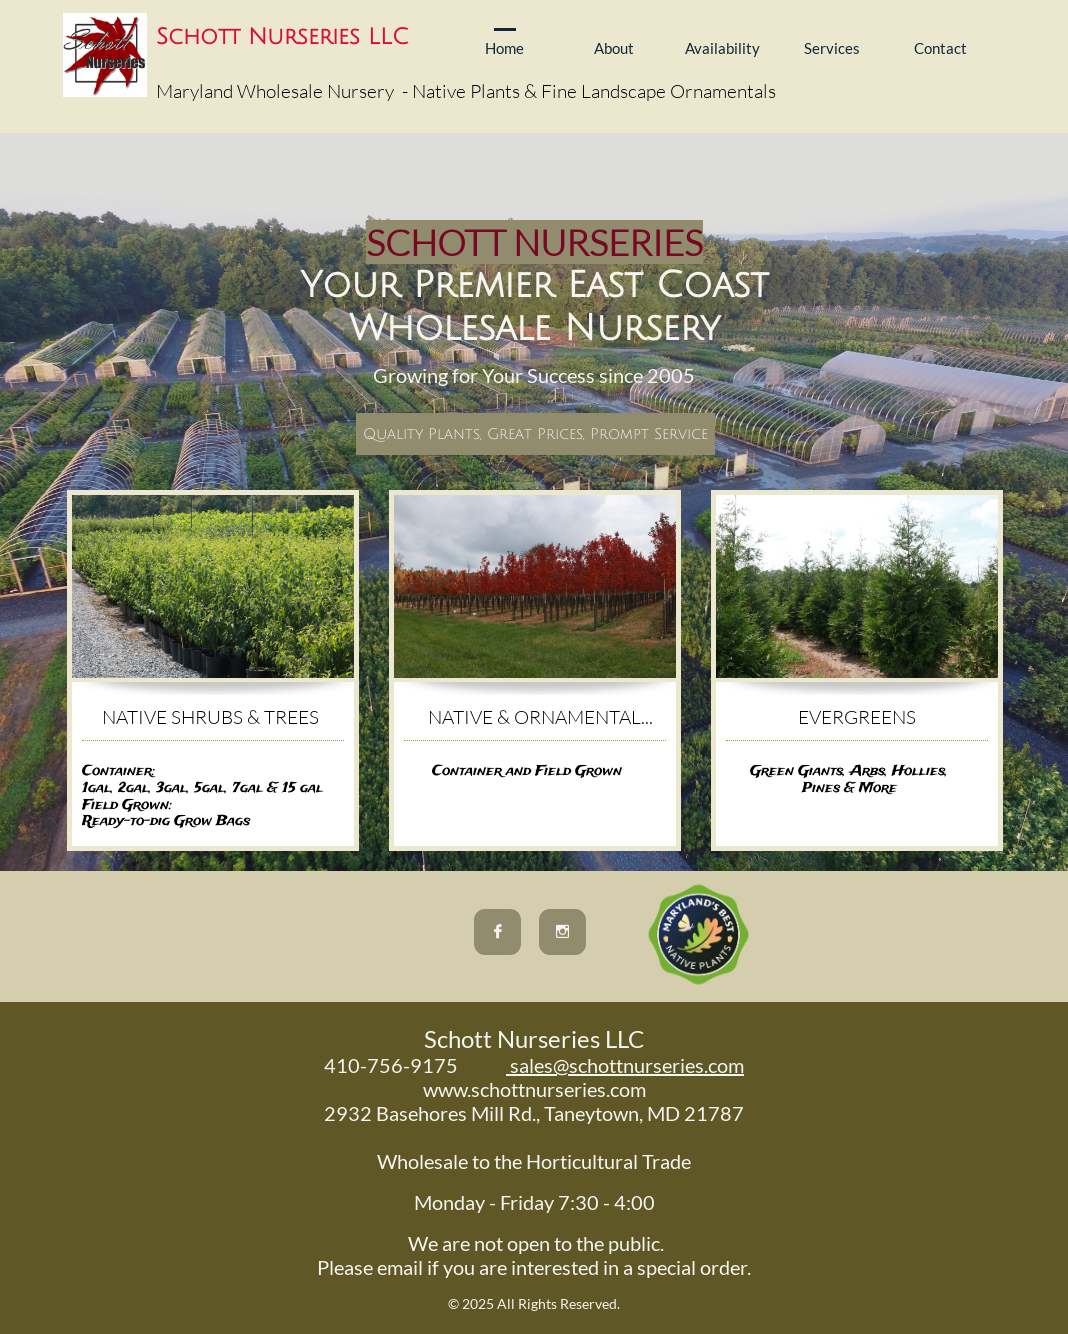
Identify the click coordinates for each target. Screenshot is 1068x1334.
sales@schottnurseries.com (625, 1065)
